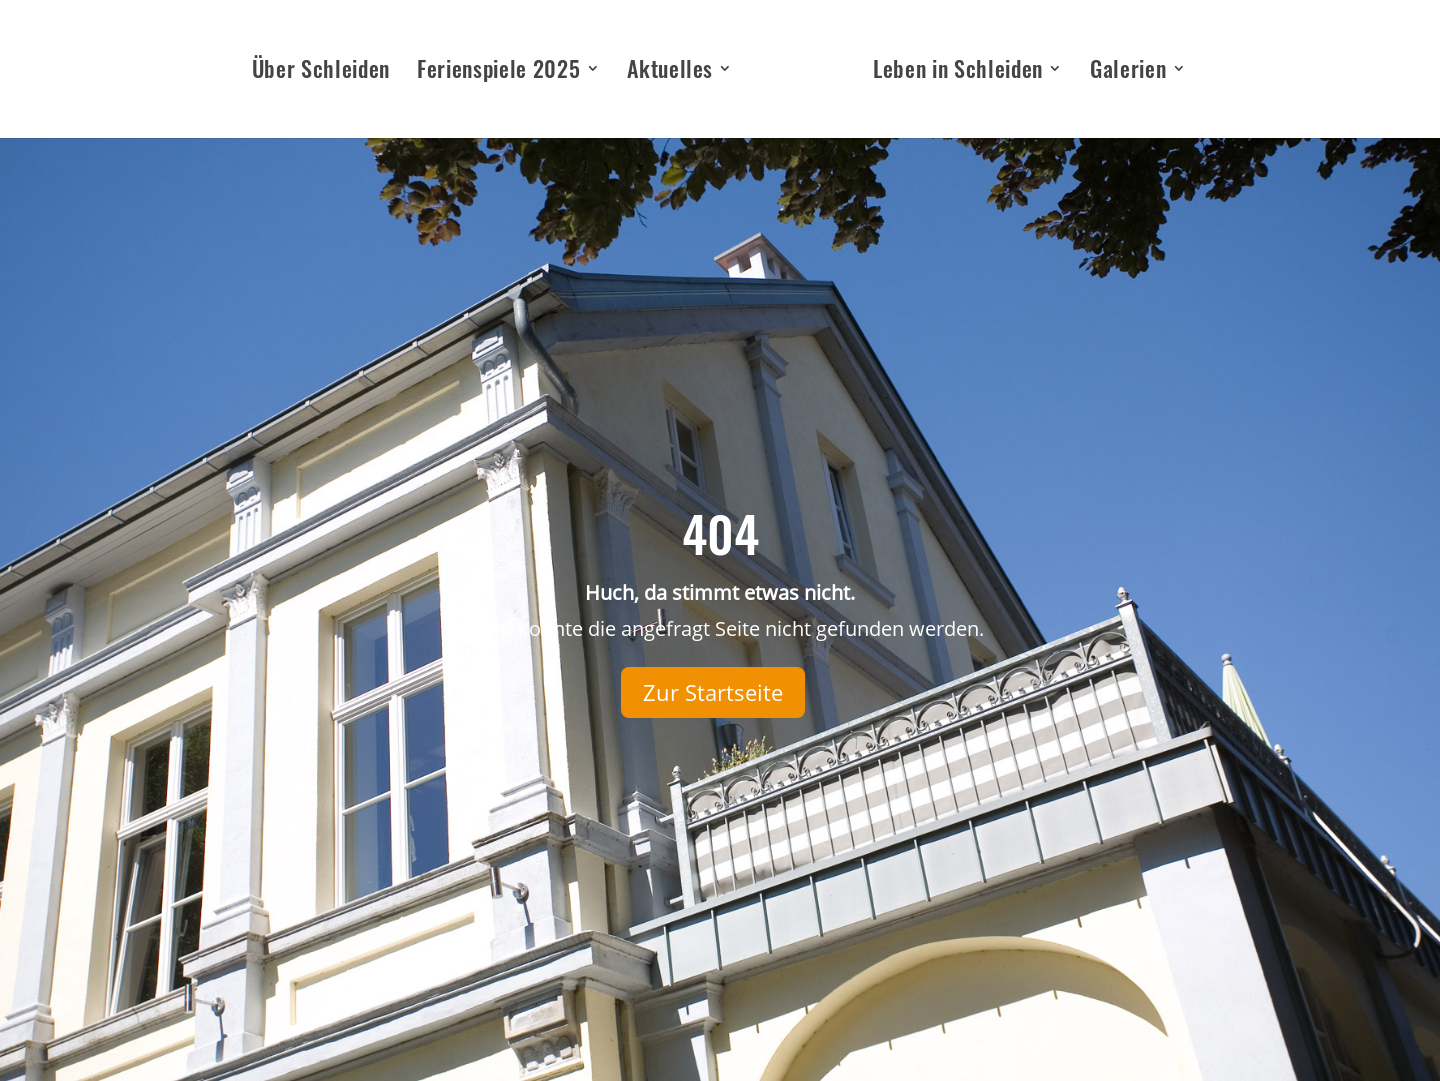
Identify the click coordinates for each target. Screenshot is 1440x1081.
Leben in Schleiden (958, 72)
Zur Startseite (713, 692)
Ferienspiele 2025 (498, 72)
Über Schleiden (321, 72)
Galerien (1128, 72)
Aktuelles (670, 72)
